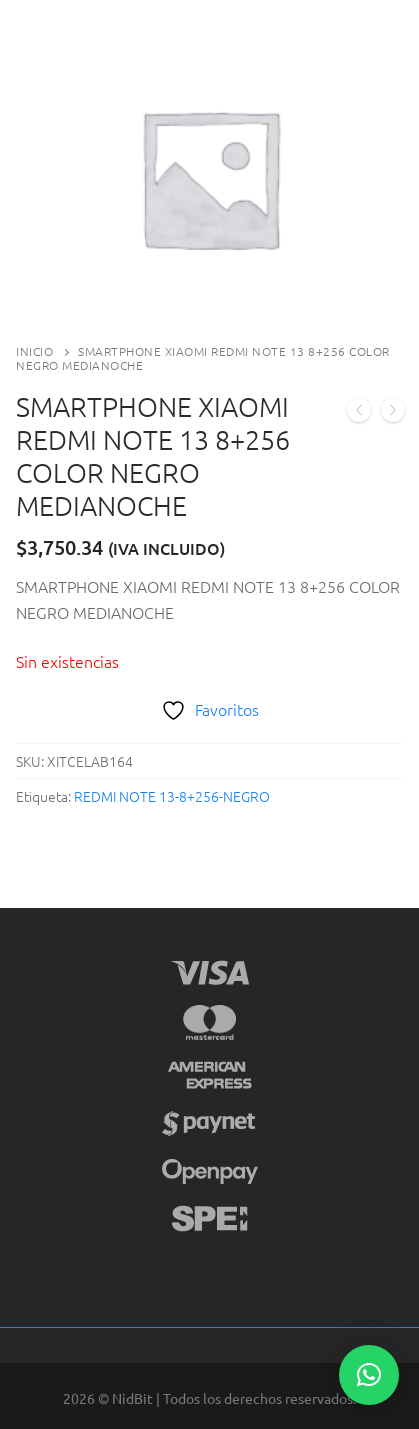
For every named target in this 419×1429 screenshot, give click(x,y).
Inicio (34, 351)
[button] (369, 1375)
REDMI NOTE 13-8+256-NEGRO (172, 796)
